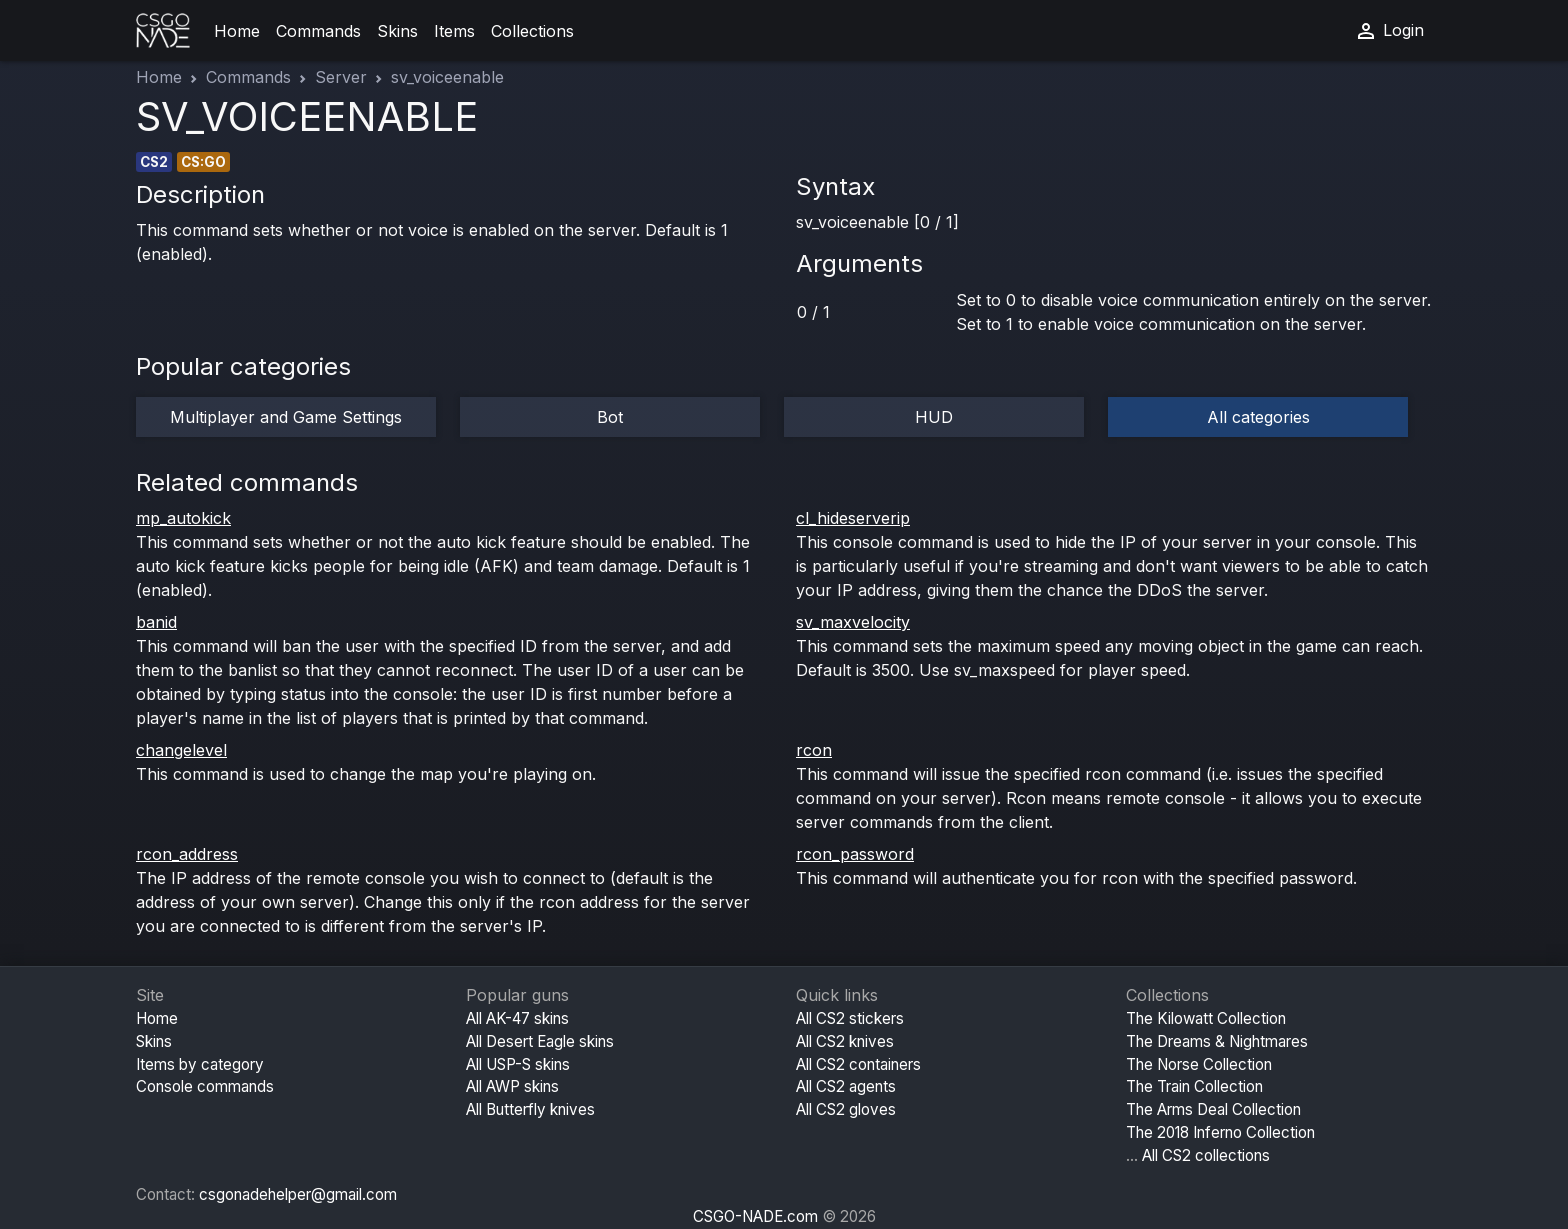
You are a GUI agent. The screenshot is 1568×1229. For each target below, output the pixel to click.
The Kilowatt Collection (1206, 1018)
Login (1389, 31)
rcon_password (855, 854)
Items (454, 31)
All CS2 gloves (846, 1109)
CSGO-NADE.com (755, 1216)
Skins (397, 31)
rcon (814, 750)
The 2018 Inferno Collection (1220, 1132)
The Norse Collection (1199, 1064)
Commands (318, 31)
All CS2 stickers (850, 1018)
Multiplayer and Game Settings (286, 417)
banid (156, 622)
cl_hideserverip (853, 518)
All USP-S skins (518, 1064)
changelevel (181, 750)
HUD (934, 417)
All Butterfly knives (530, 1109)
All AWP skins (512, 1086)
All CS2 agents (846, 1086)
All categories (1258, 417)
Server (341, 77)
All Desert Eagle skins (540, 1041)
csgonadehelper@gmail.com (298, 1194)
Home (237, 31)
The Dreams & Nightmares (1217, 1041)
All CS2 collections (1206, 1155)
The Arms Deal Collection (1213, 1109)
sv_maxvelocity (853, 622)
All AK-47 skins (517, 1018)
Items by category (200, 1064)
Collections (532, 31)
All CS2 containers (858, 1064)
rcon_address (187, 854)
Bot (610, 417)
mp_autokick (183, 518)
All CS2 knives (845, 1041)
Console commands (205, 1086)
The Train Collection (1194, 1086)
